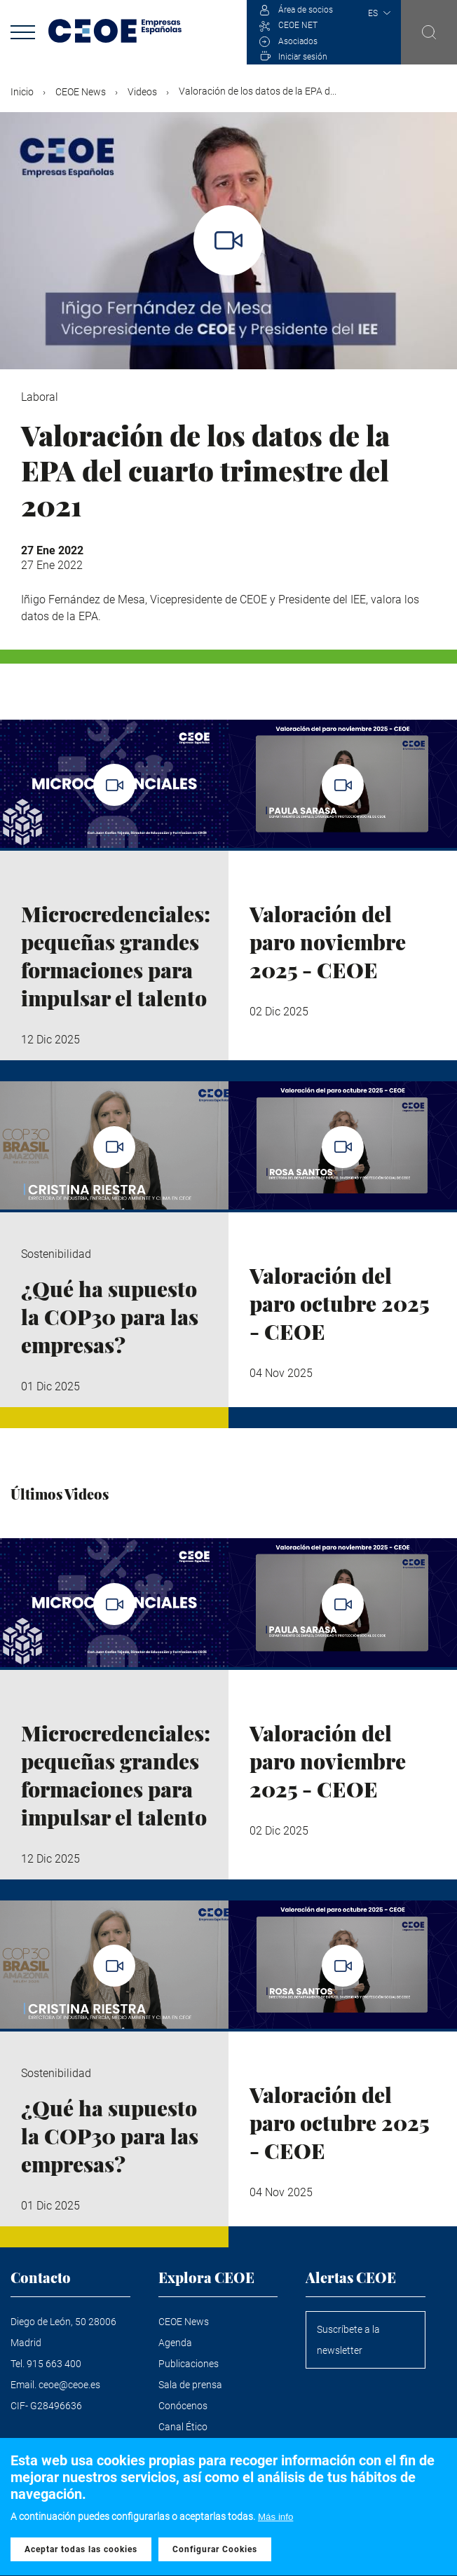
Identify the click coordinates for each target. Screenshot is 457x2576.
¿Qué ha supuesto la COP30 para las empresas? (109, 1317)
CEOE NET (298, 25)
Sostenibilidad (56, 1254)
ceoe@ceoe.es (69, 2384)
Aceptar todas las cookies (81, 2556)
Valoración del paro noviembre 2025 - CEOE (328, 942)
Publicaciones (188, 2363)
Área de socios (305, 10)
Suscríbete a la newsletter (348, 2340)
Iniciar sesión (302, 57)
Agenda (175, 2342)
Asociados (298, 41)
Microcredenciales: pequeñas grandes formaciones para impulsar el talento (115, 956)
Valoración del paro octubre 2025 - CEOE (339, 1303)
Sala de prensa (190, 2384)
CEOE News (80, 91)
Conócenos (182, 2405)
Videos (142, 91)
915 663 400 (54, 2363)
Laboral (39, 397)
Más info (275, 2522)
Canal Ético (182, 2426)
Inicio (22, 91)
